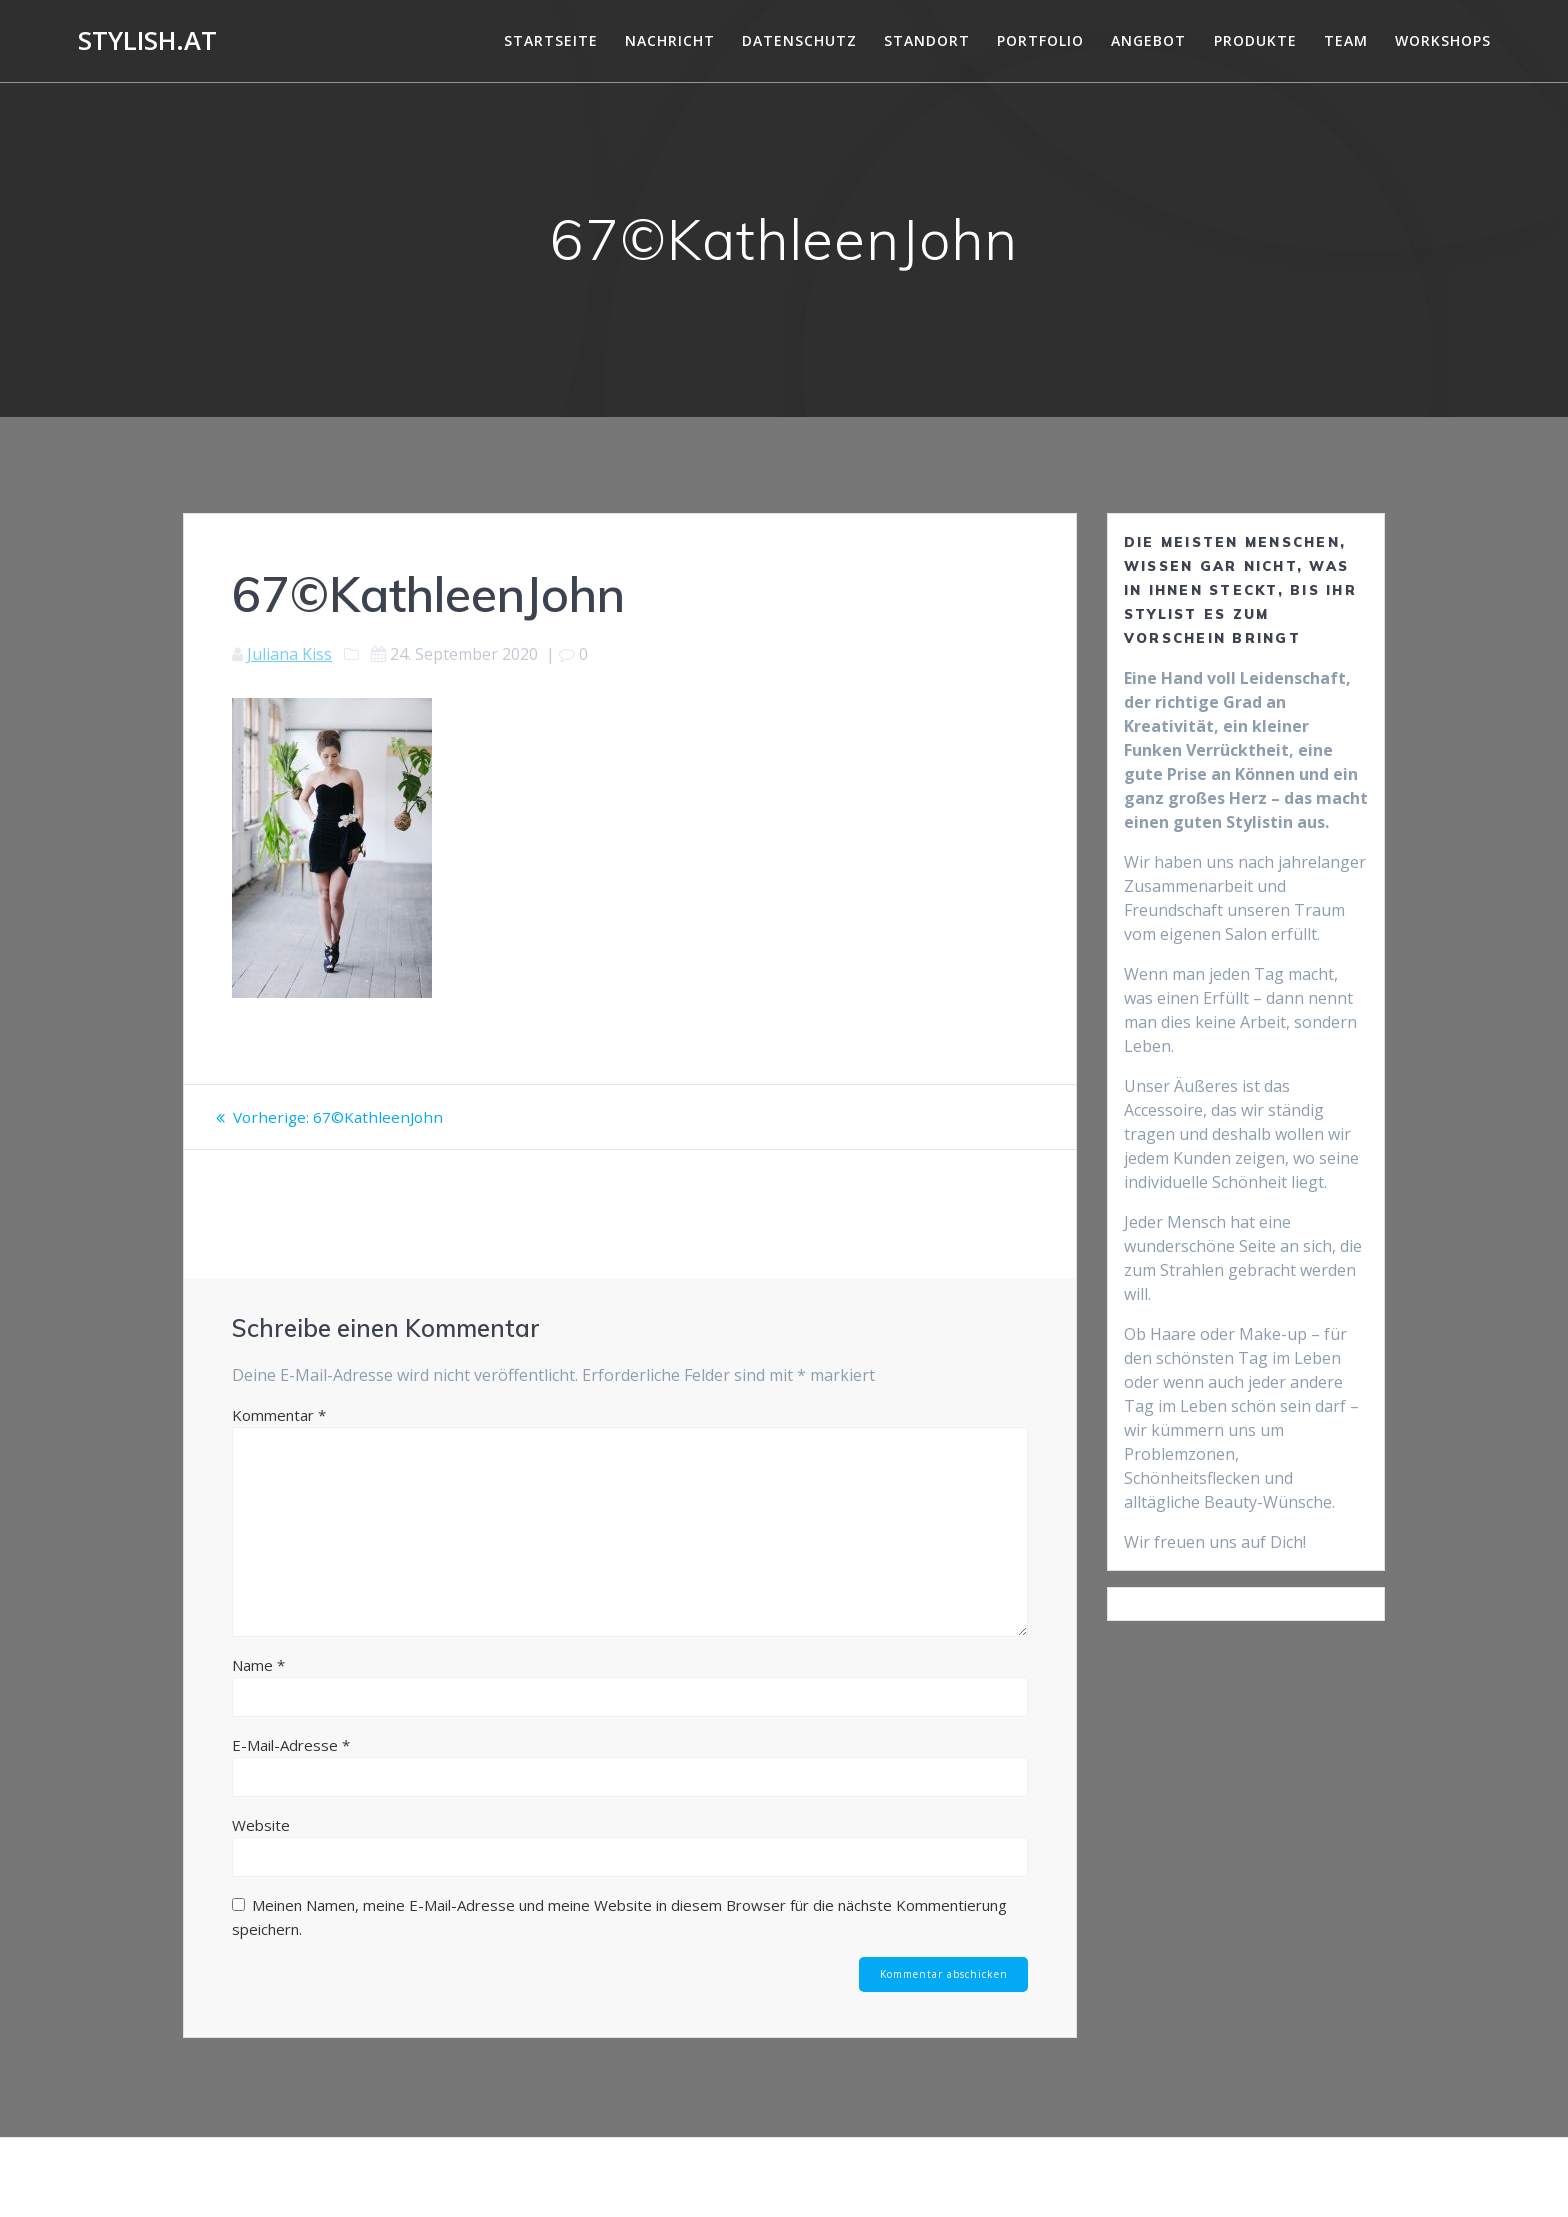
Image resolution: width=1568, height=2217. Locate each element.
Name (258, 1665)
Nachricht (670, 40)
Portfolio (1040, 40)
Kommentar (279, 1415)
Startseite (551, 40)
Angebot (1148, 40)
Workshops (1443, 40)
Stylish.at (147, 41)
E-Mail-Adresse (291, 1745)
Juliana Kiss (289, 654)
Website (261, 1825)
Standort (927, 40)
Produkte (1255, 40)
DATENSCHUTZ (799, 40)
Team (1346, 40)
